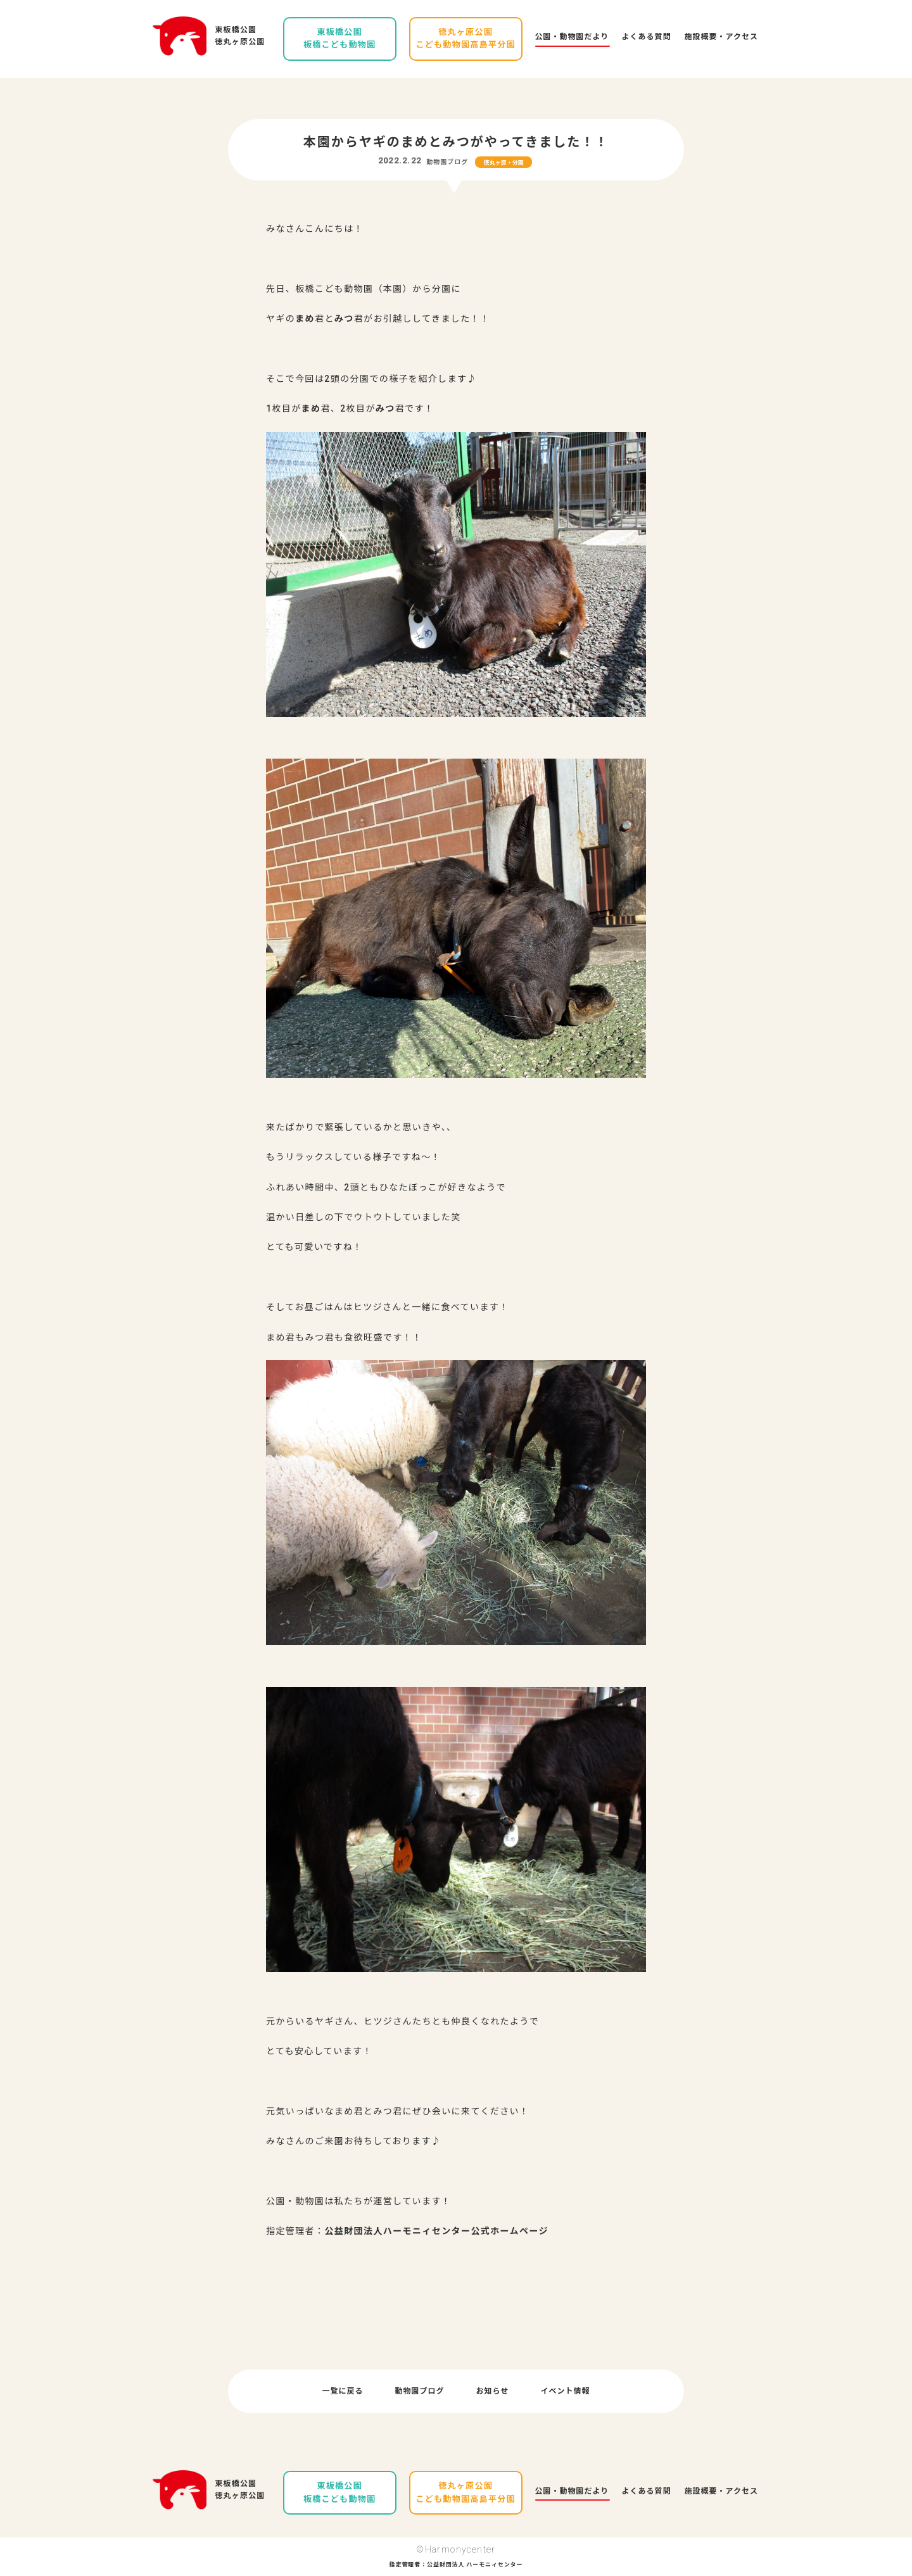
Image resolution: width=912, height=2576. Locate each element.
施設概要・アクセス (721, 36)
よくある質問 (646, 36)
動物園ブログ (447, 161)
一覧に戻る (343, 2391)
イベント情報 (565, 2391)
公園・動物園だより (572, 36)
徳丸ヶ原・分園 (504, 163)
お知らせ (492, 2391)
